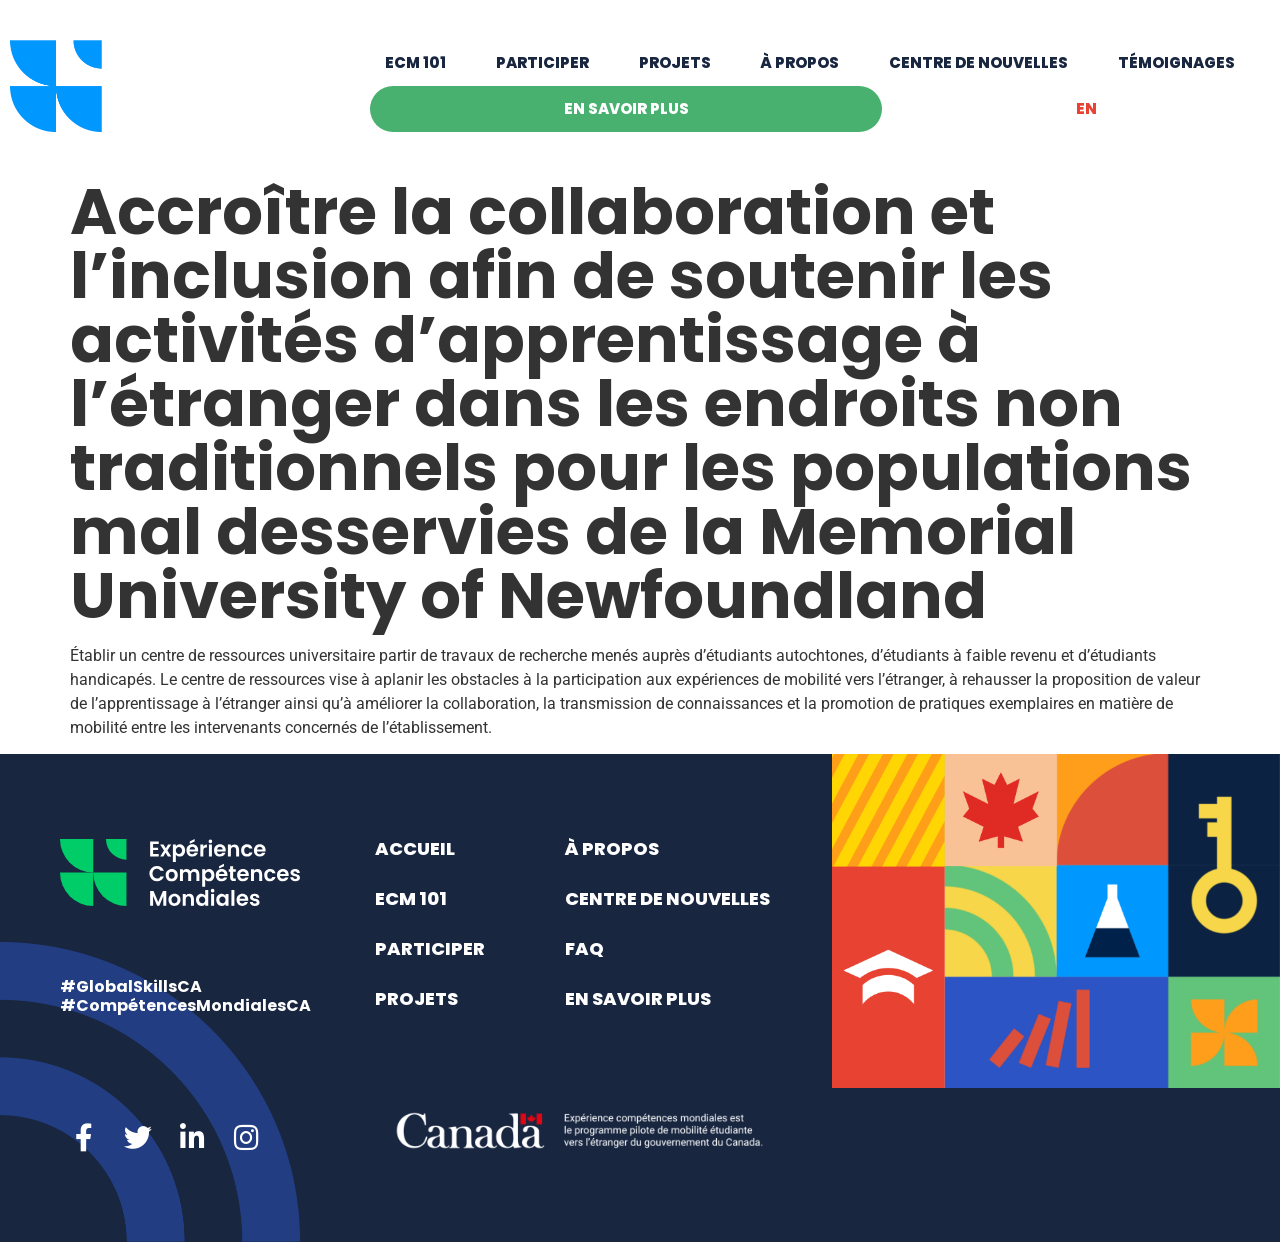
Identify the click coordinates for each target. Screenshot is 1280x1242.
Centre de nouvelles (978, 62)
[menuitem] (1086, 109)
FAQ (584, 948)
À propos (799, 62)
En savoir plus (626, 108)
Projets (675, 62)
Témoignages (1176, 62)
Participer (542, 62)
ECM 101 (415, 62)
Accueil (415, 848)
